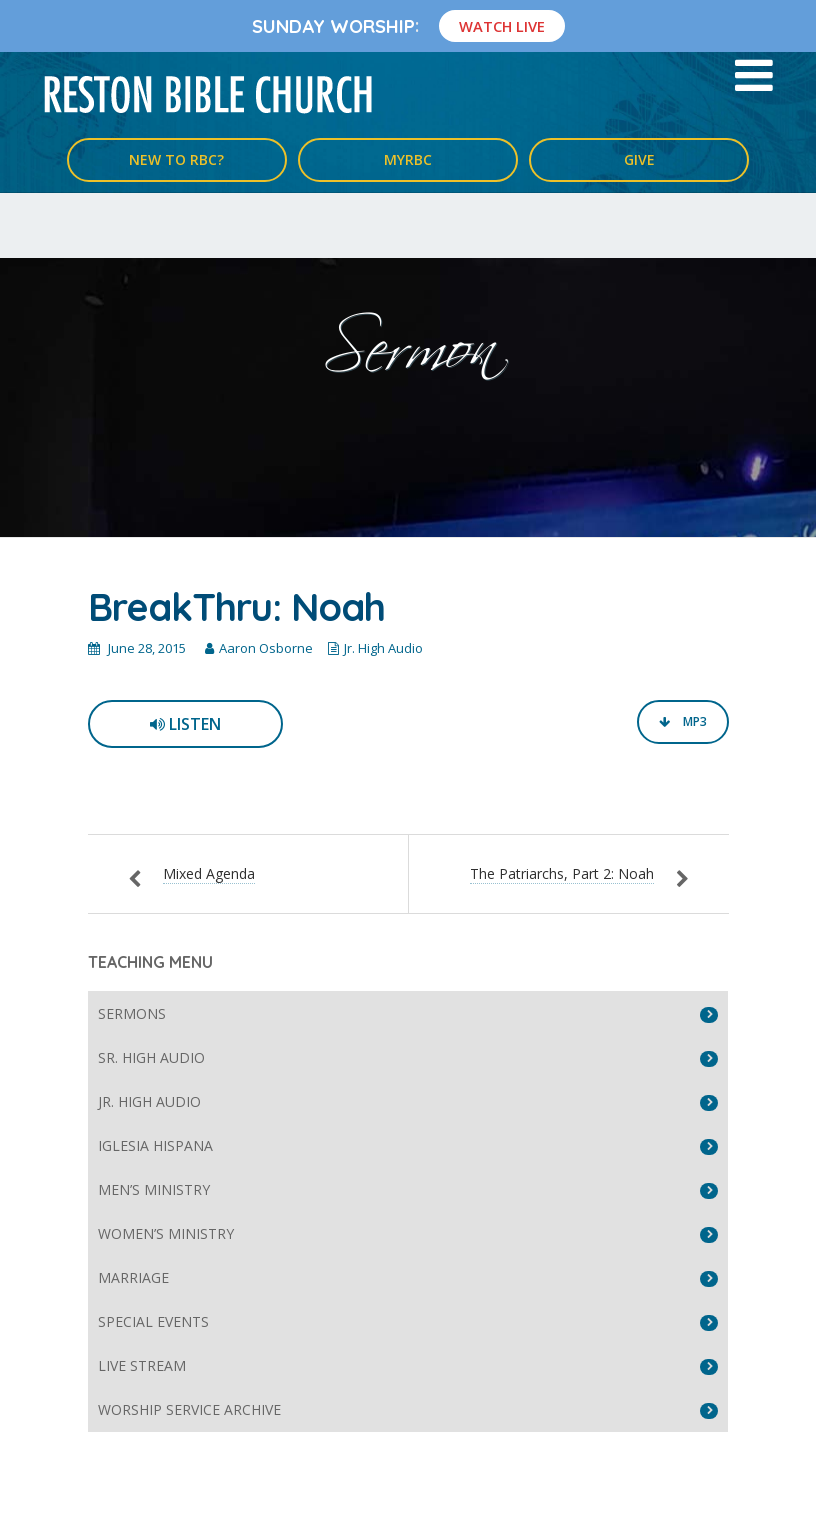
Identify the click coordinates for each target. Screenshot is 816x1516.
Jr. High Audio (383, 648)
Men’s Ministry (154, 1189)
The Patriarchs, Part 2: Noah (562, 873)
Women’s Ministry (166, 1233)
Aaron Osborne (266, 648)
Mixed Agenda (209, 873)
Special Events (153, 1321)
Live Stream (142, 1365)
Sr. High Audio (151, 1057)
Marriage (133, 1277)
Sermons (132, 1013)
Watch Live (502, 26)
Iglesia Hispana (155, 1145)
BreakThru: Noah (236, 607)
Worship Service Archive (189, 1409)
